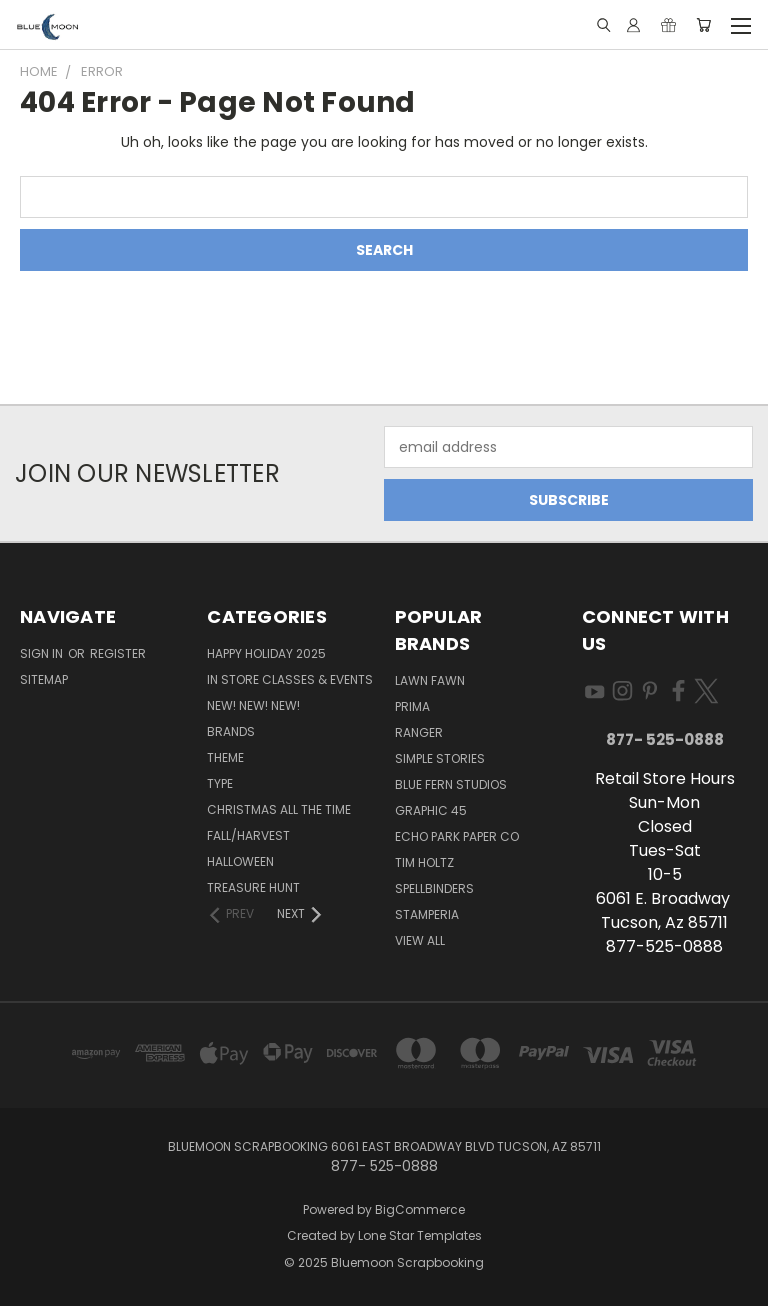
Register (118, 653)
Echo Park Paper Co (457, 836)
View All (420, 940)
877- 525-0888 (665, 739)
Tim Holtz (424, 862)
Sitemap (44, 679)
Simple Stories (440, 758)
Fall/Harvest (248, 835)
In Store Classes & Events (290, 679)
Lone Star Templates (420, 1235)
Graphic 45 (431, 810)
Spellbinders (434, 888)
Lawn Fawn (430, 680)
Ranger (419, 732)
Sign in (43, 653)
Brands (231, 731)
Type (220, 783)
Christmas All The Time (279, 809)
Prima (412, 706)
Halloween (240, 861)
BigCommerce (420, 1209)
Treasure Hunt (253, 887)
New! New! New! (253, 705)
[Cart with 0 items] (703, 25)
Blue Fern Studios (451, 784)
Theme (225, 757)
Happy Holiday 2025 (266, 653)
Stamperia (427, 914)
